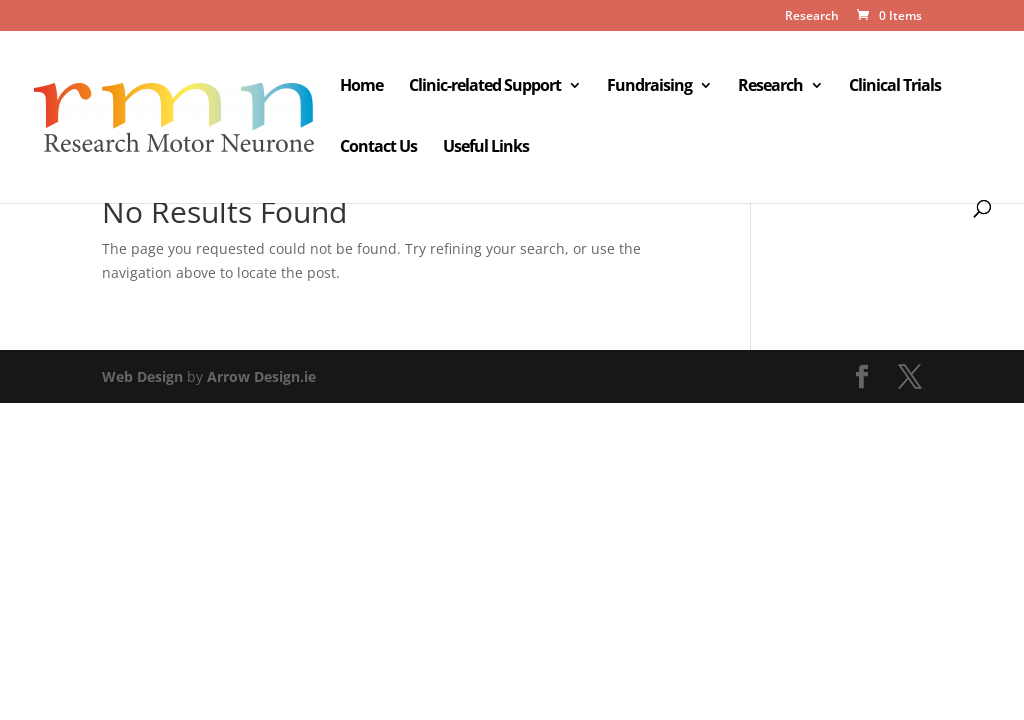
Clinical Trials (895, 87)
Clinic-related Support (485, 87)
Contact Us (378, 148)
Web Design (142, 376)
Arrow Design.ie (261, 376)
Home (361, 87)
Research (812, 17)
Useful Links (486, 148)
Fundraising (649, 87)
